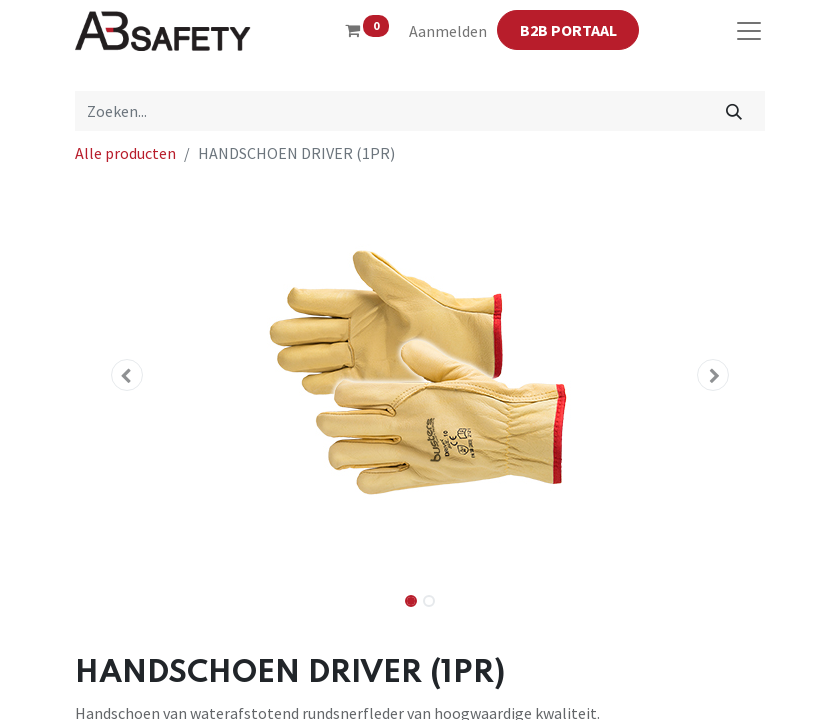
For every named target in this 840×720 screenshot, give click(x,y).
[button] (127, 375)
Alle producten (125, 153)
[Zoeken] (734, 111)
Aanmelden (448, 31)
